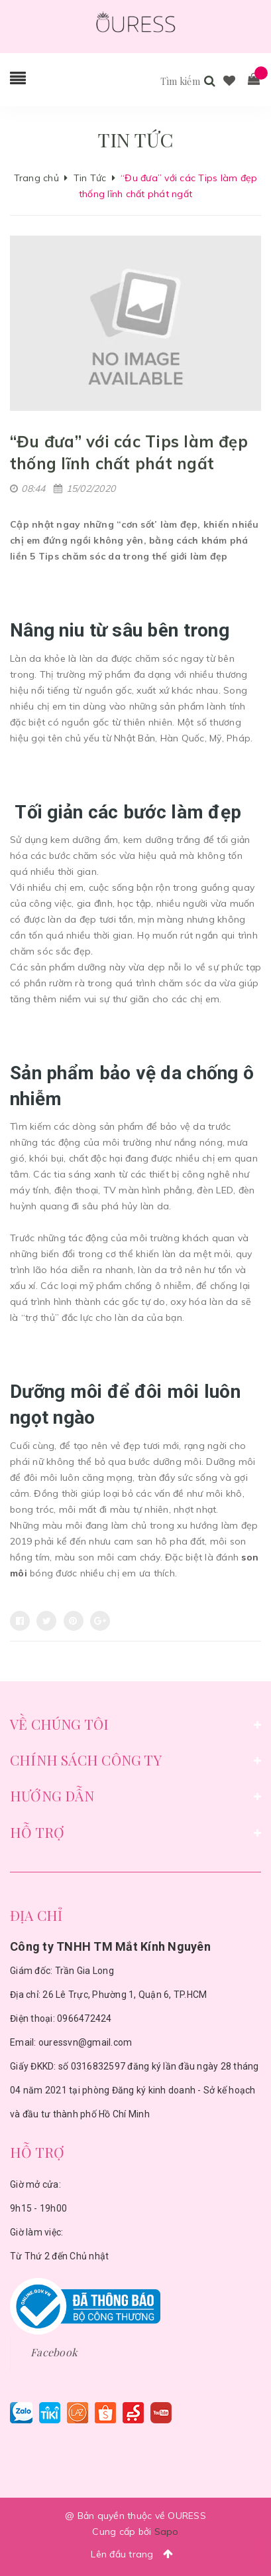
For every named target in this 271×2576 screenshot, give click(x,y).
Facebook (54, 2352)
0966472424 (84, 2018)
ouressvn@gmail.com (85, 2042)
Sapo (166, 2532)
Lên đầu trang (135, 2554)
